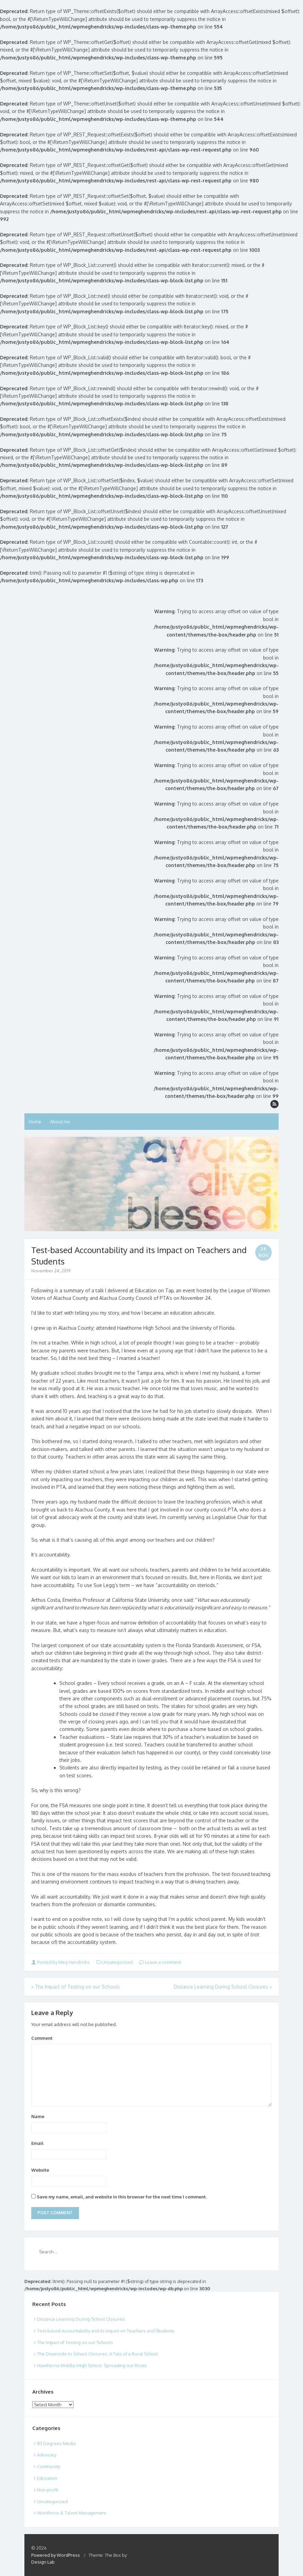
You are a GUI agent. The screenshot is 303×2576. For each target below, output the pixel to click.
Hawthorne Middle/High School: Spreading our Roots (92, 2365)
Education (47, 2478)
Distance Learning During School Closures (223, 1987)
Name (37, 2116)
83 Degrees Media (56, 2443)
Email (37, 2143)
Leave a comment (160, 1962)
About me (60, 1121)
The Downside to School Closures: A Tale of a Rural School (97, 2353)
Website (40, 2170)
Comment (42, 2038)
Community (48, 2466)
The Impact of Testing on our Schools (75, 1987)
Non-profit (47, 2490)
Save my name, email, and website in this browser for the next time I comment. (122, 2197)
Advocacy (46, 2454)
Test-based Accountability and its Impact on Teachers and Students (106, 2330)
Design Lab (43, 2562)
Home (35, 1121)
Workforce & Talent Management (71, 2513)
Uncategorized (117, 1962)
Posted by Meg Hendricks (61, 1962)
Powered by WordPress (55, 2555)
